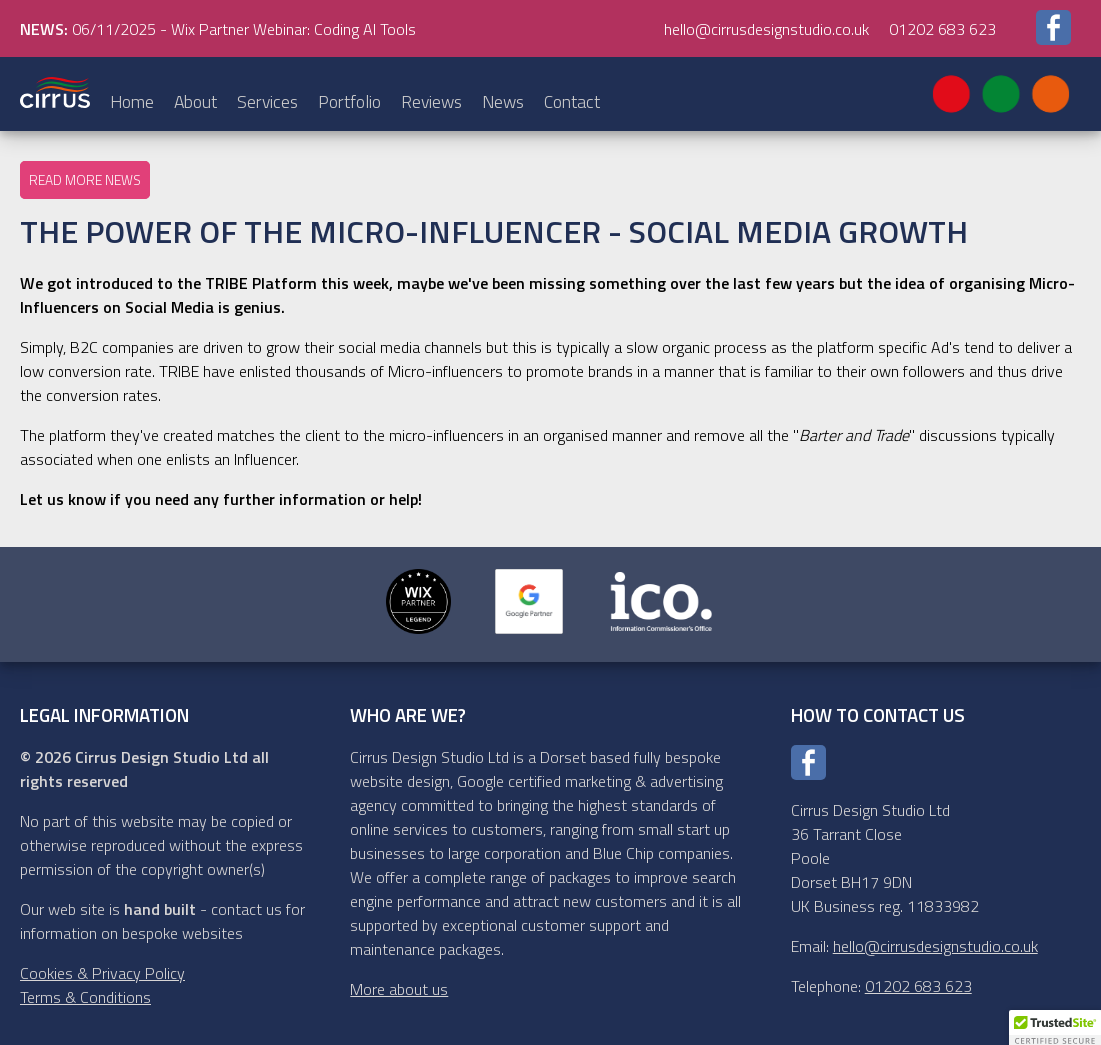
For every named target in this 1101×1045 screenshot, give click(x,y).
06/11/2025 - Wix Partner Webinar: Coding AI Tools (218, 29)
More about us (399, 989)
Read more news (85, 180)
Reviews (431, 101)
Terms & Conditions (85, 997)
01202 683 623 (942, 29)
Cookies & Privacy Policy (102, 973)
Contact (572, 101)
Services (267, 101)
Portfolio (349, 101)
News (503, 101)
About (195, 101)
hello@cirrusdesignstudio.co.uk (766, 29)
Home (132, 101)
